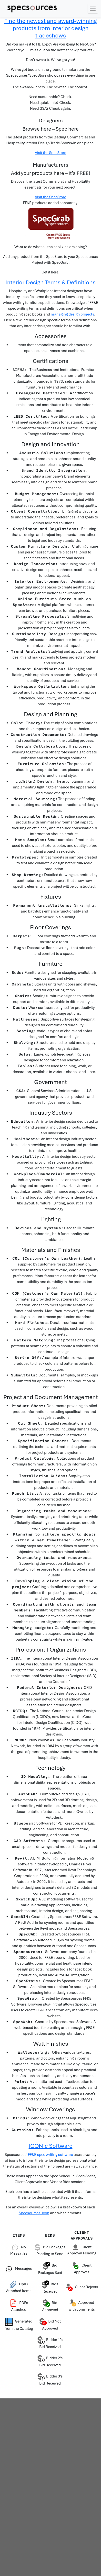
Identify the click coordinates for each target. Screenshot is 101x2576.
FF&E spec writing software (50, 2154)
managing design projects (72, 314)
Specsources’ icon (34, 2213)
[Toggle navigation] (93, 9)
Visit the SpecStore (50, 152)
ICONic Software (50, 2146)
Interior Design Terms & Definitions (50, 282)
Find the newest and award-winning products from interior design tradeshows (50, 28)
